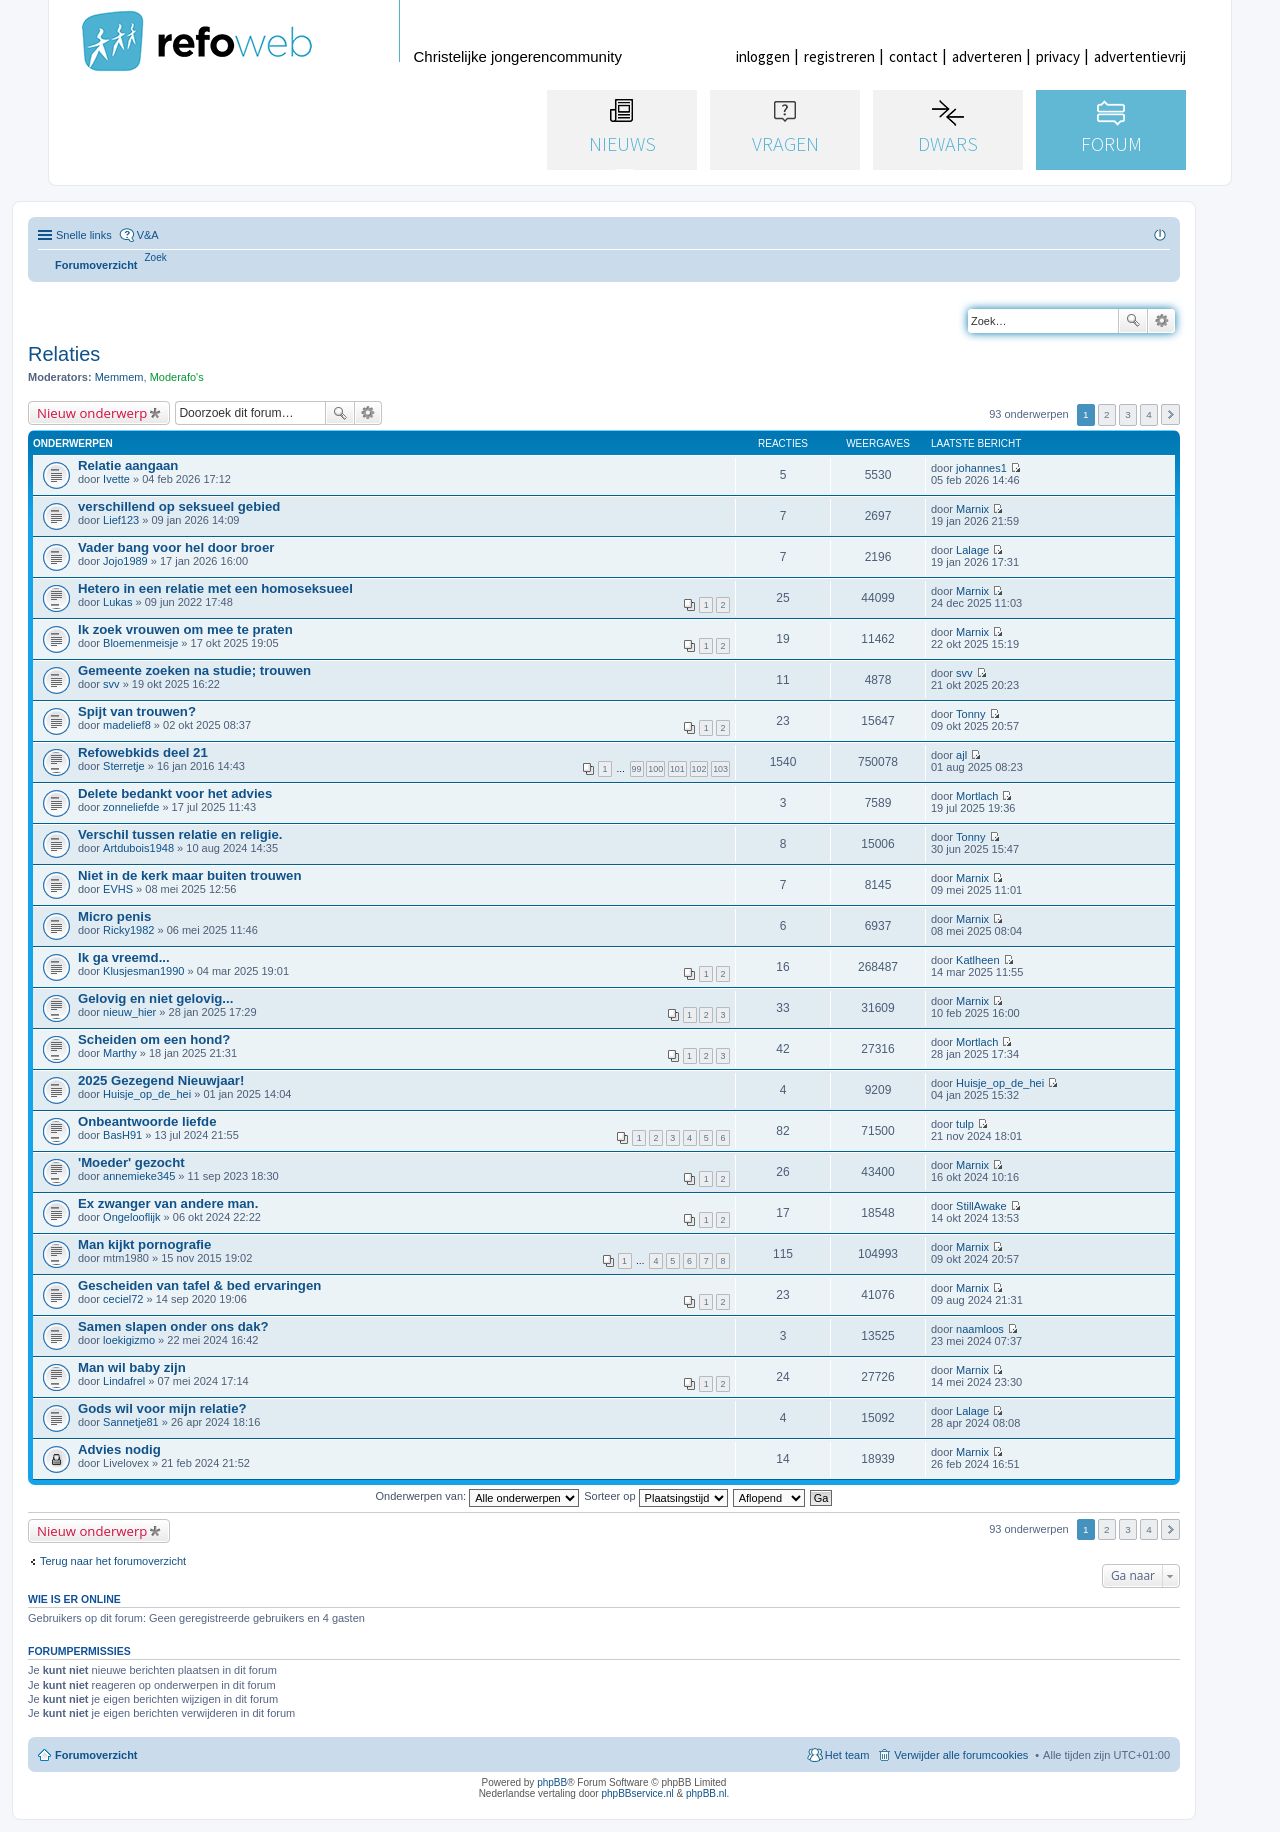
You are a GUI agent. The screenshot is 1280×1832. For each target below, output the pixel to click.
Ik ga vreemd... (124, 957)
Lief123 (121, 520)
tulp (965, 1124)
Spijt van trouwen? (137, 711)
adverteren (987, 56)
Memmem (119, 377)
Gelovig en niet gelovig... (155, 998)
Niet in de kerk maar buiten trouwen (190, 875)
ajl (961, 755)
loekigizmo (129, 1340)
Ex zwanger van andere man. (168, 1203)
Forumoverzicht (96, 1755)
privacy (1058, 56)
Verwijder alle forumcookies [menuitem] (961, 1755)
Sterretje (124, 766)
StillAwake (981, 1206)
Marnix (972, 509)
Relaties (64, 354)
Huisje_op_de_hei (147, 1094)
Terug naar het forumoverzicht (113, 1561)
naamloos (980, 1329)
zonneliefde (131, 807)
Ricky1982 (128, 930)
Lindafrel (124, 1381)
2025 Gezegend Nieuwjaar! (161, 1080)
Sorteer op (655, 1496)
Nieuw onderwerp (92, 413)
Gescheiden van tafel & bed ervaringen (199, 1285)
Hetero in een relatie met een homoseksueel (215, 588)
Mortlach (977, 796)
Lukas (117, 602)
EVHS (118, 889)
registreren (839, 56)
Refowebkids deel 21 (143, 752)
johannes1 (981, 468)
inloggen (763, 56)
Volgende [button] (1170, 414)
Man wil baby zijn (132, 1367)
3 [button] (1128, 414)
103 (720, 769)
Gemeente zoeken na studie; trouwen (194, 670)
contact (913, 56)
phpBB (552, 1782)
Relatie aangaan (128, 465)
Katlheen (977, 960)
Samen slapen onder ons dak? (173, 1326)
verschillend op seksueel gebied (179, 506)
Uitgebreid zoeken (1161, 321)
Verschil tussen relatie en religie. (180, 834)
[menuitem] (156, 257)
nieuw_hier (129, 1012)
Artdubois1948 (138, 848)
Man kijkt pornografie (144, 1244)
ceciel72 (123, 1299)
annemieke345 (139, 1176)
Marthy (120, 1053)
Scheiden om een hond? (154, 1039)
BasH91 (122, 1135)
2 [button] (1107, 414)
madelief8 (127, 725)
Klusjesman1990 (143, 971)
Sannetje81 (131, 1422)
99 (637, 769)
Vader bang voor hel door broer (176, 547)
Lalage (972, 550)
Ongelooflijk (131, 1217)
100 (655, 769)
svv (111, 684)
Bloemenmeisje (140, 643)
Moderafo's (177, 377)
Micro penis (114, 916)
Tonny (970, 714)
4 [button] (1149, 414)
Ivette (116, 479)
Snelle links (84, 235)
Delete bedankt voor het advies (175, 793)
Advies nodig (119, 1449)
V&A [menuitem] (148, 235)
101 (677, 769)
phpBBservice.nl (637, 1793)
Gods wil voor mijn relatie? (162, 1408)
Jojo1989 (125, 561)
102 (699, 769)
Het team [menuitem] (847, 1755)
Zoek (1133, 321)
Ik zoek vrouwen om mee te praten (185, 629)
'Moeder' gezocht (131, 1162)
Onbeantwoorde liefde (147, 1121)
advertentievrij (1140, 56)
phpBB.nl (706, 1793)
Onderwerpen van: (478, 1496)
